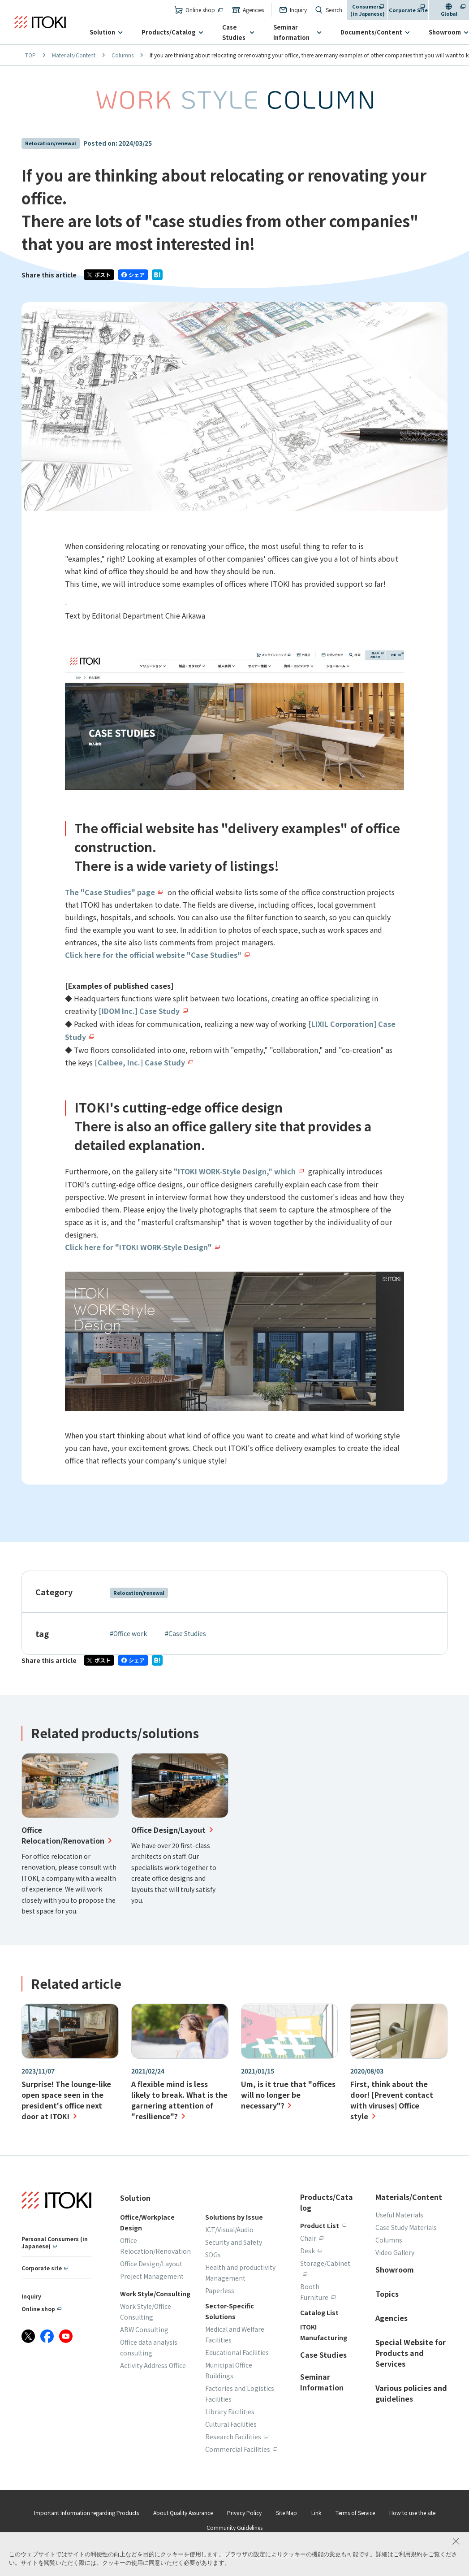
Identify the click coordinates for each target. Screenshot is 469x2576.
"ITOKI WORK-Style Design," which (235, 1169)
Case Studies (233, 32)
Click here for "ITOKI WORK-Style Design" (138, 1244)
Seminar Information (291, 32)
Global (449, 13)
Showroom (445, 32)
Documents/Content (371, 32)
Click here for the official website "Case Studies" (153, 954)
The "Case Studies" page (110, 892)
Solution (102, 32)
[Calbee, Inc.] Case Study (140, 1060)
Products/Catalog (169, 32)
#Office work (128, 1629)
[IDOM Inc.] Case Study (139, 1010)
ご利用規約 (407, 2554)
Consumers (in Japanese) (367, 10)
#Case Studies (185, 1629)
